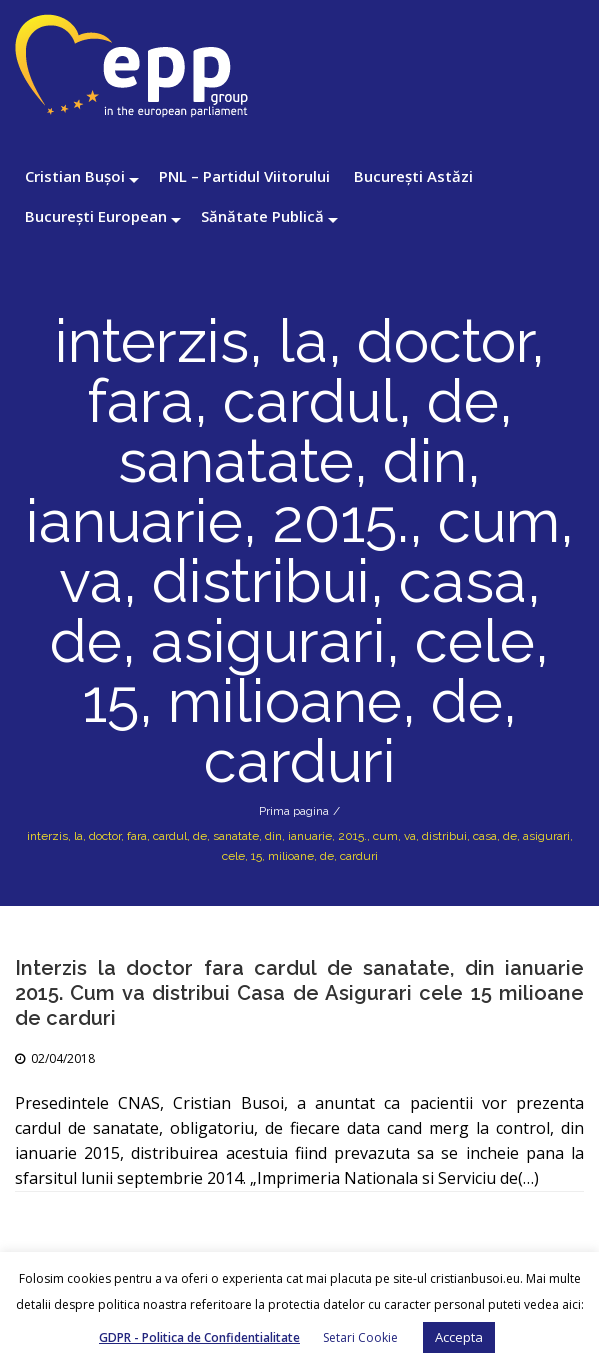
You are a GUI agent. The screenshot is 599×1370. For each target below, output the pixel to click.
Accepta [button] (459, 1337)
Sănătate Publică (262, 216)
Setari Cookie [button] (360, 1337)
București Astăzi (413, 176)
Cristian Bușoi (75, 176)
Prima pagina (294, 811)
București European (96, 216)
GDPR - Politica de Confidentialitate (199, 1337)
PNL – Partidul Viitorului (244, 176)
